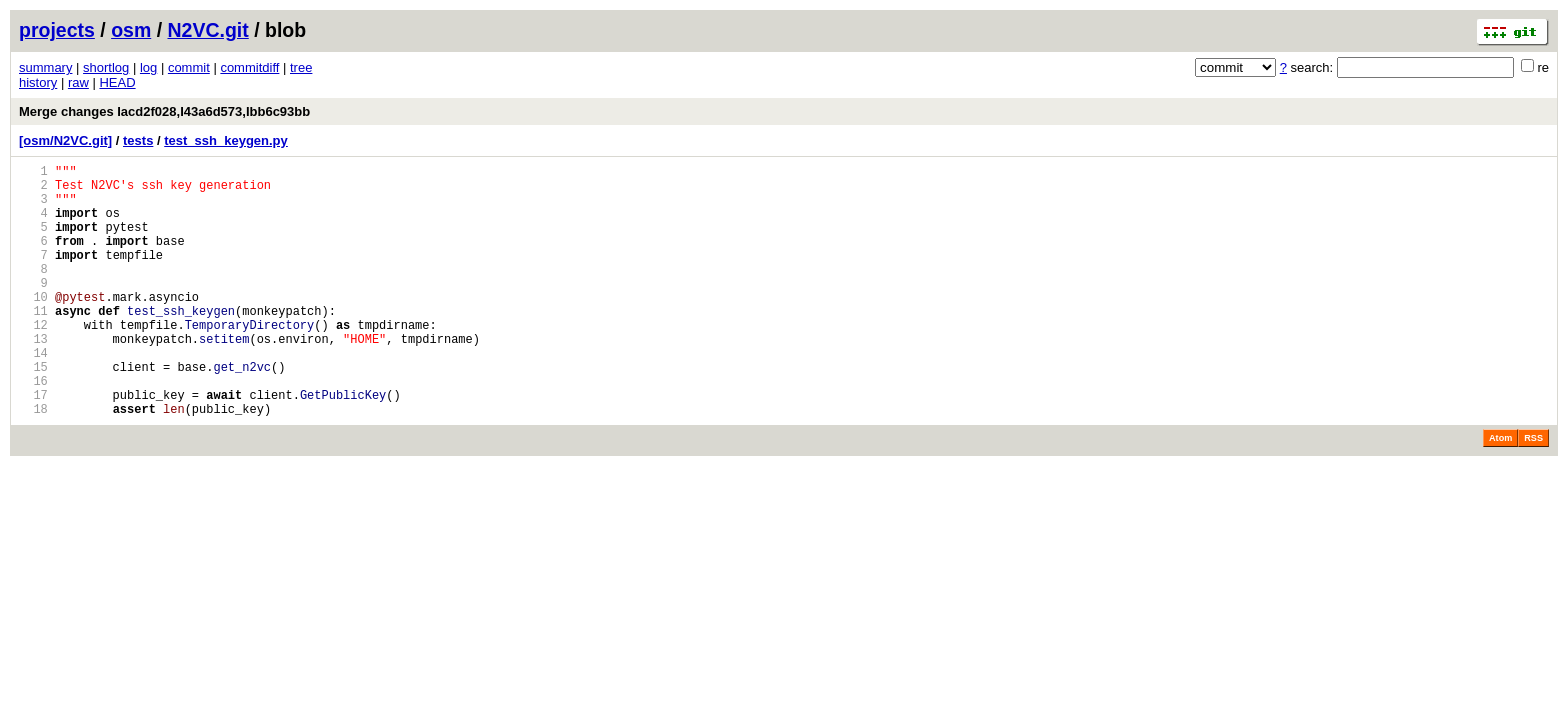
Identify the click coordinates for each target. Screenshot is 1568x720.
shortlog (106, 67)
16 (33, 428)
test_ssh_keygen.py (226, 140)
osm (131, 30)
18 (33, 462)
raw (78, 82)
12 (33, 360)
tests (138, 140)
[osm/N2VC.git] (65, 140)
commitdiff (249, 67)
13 (33, 377)
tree (301, 67)
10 (33, 326)
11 (33, 343)
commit (189, 67)
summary (45, 67)
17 (33, 445)
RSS (1533, 492)
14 (33, 394)
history (38, 82)
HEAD (117, 82)
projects (57, 30)
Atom (1500, 492)
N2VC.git (208, 30)
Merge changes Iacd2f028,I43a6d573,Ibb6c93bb (164, 111)
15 (33, 411)
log (148, 67)
